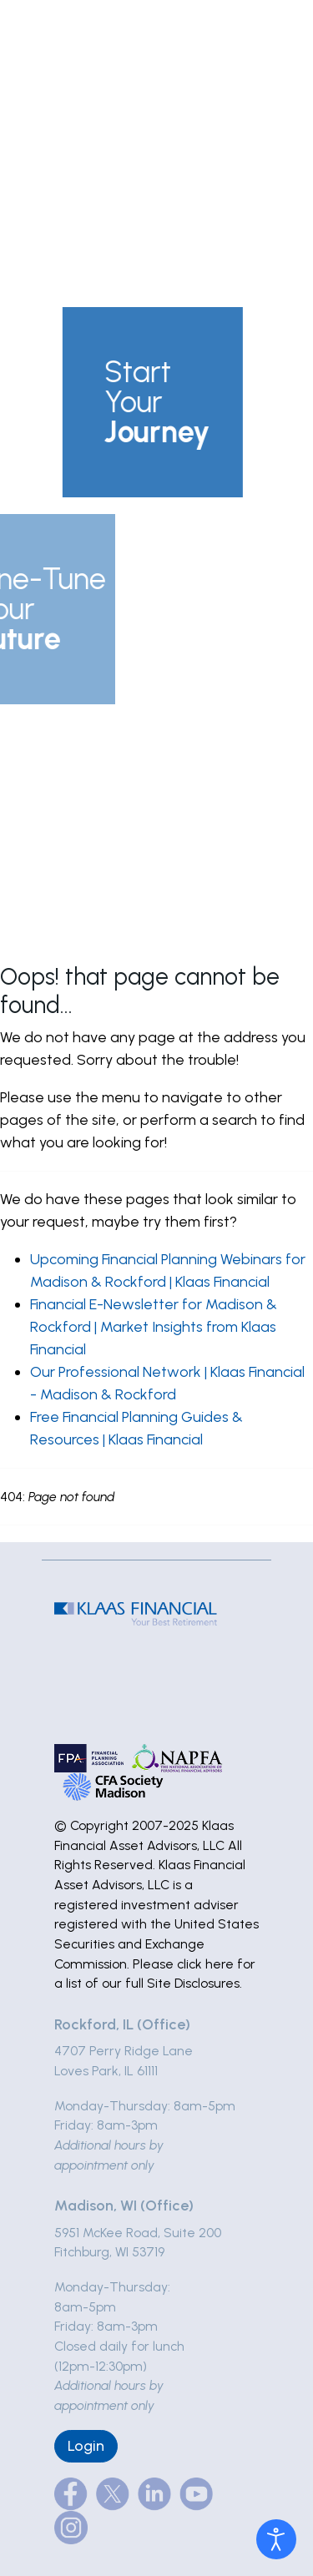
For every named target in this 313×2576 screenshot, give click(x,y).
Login (86, 2446)
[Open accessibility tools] (276, 2539)
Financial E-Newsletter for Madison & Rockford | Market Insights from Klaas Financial (153, 1327)
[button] (138, 402)
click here (205, 1964)
